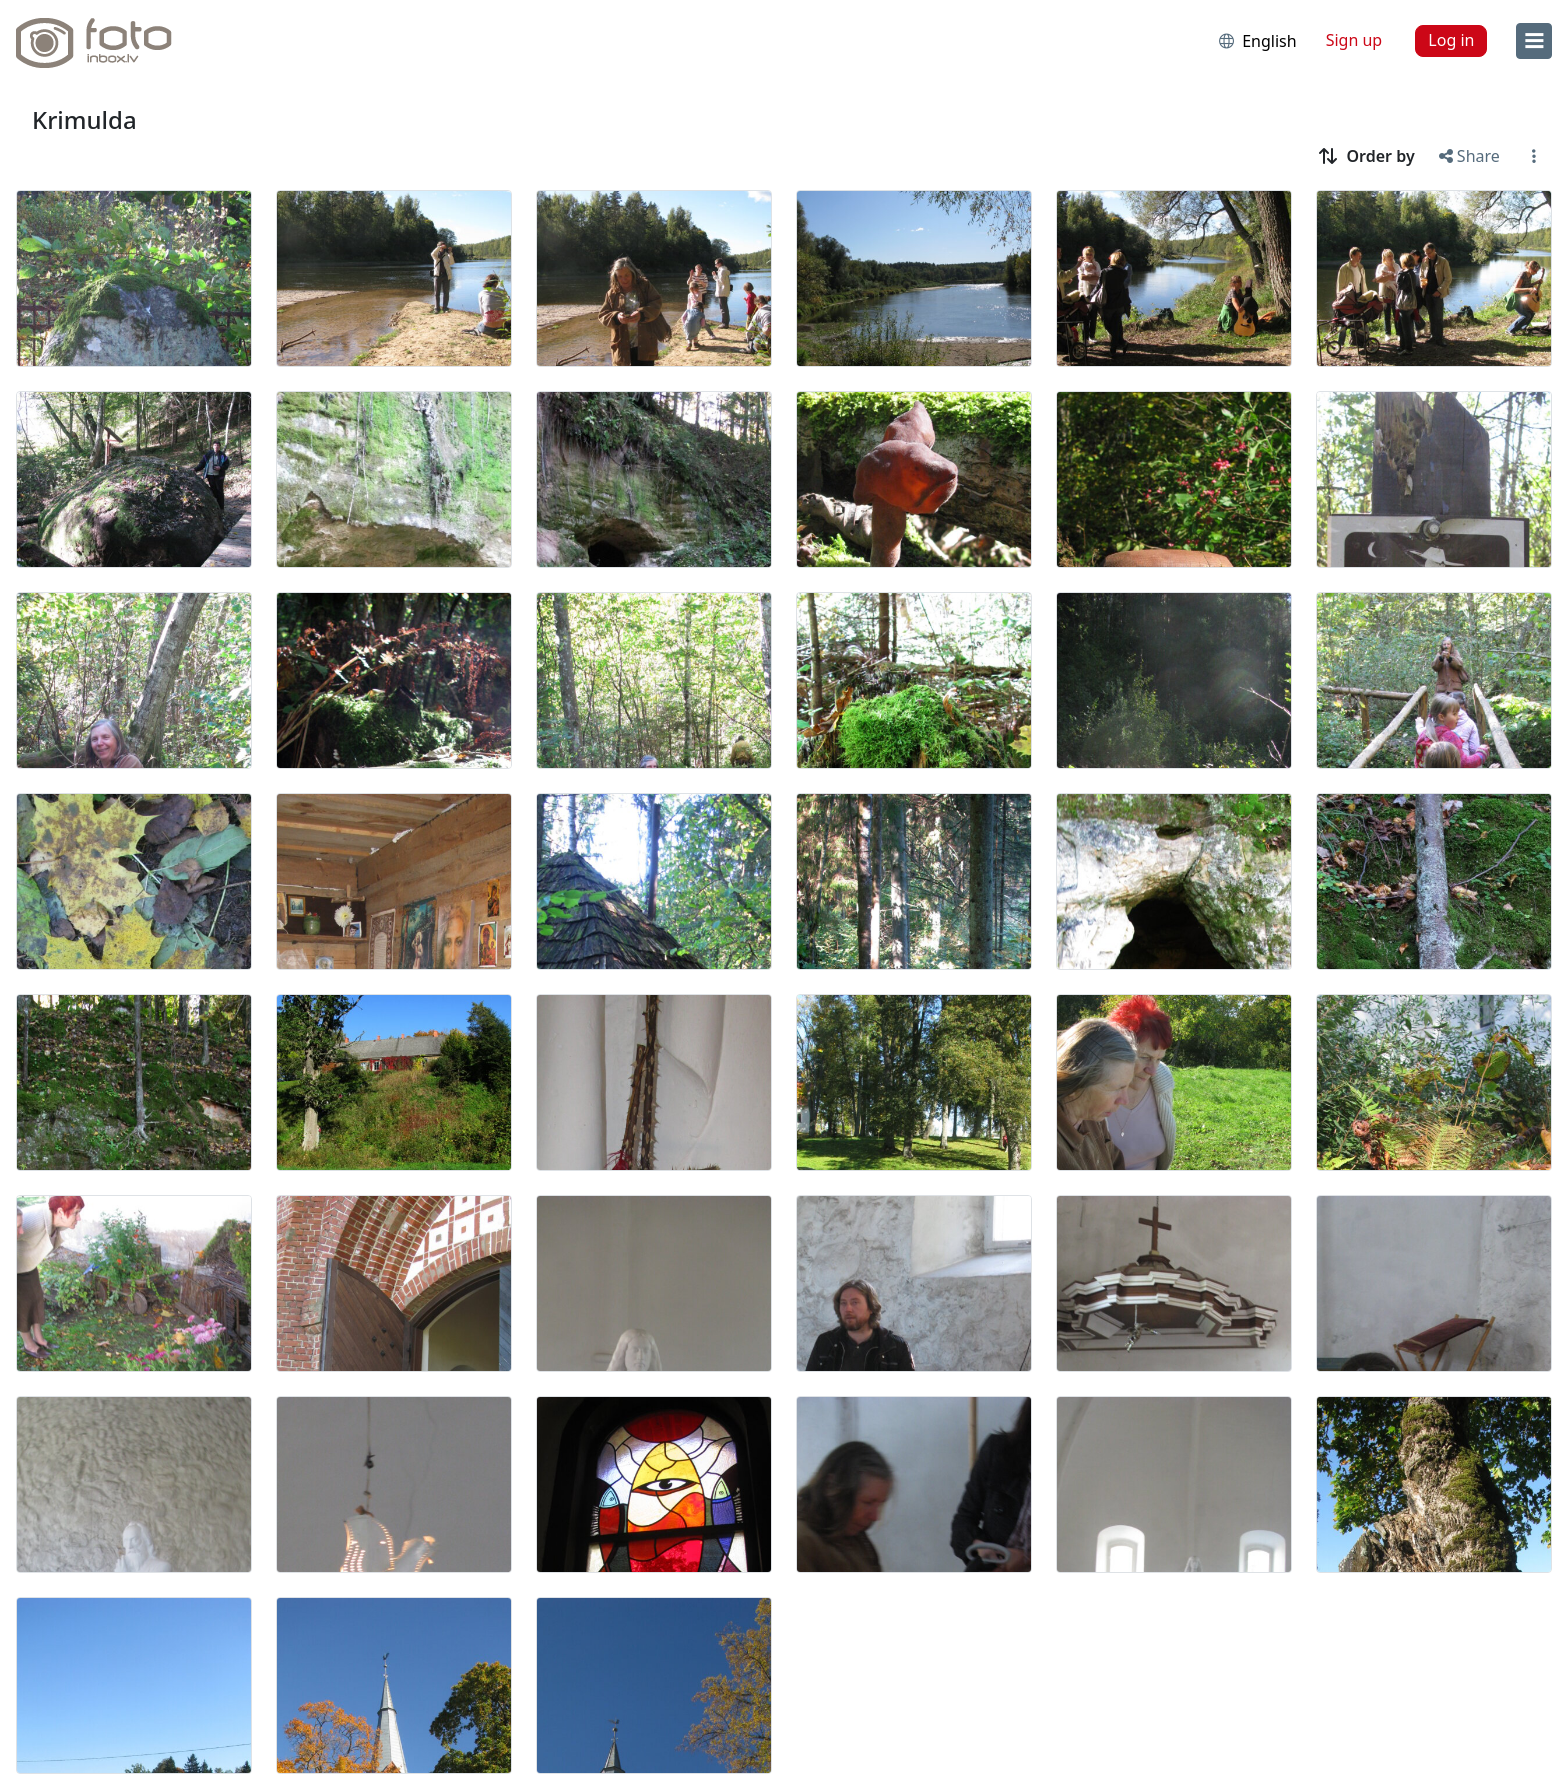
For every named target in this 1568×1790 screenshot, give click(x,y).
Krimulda (84, 119)
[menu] (1534, 41)
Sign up (1354, 40)
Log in (1451, 40)
